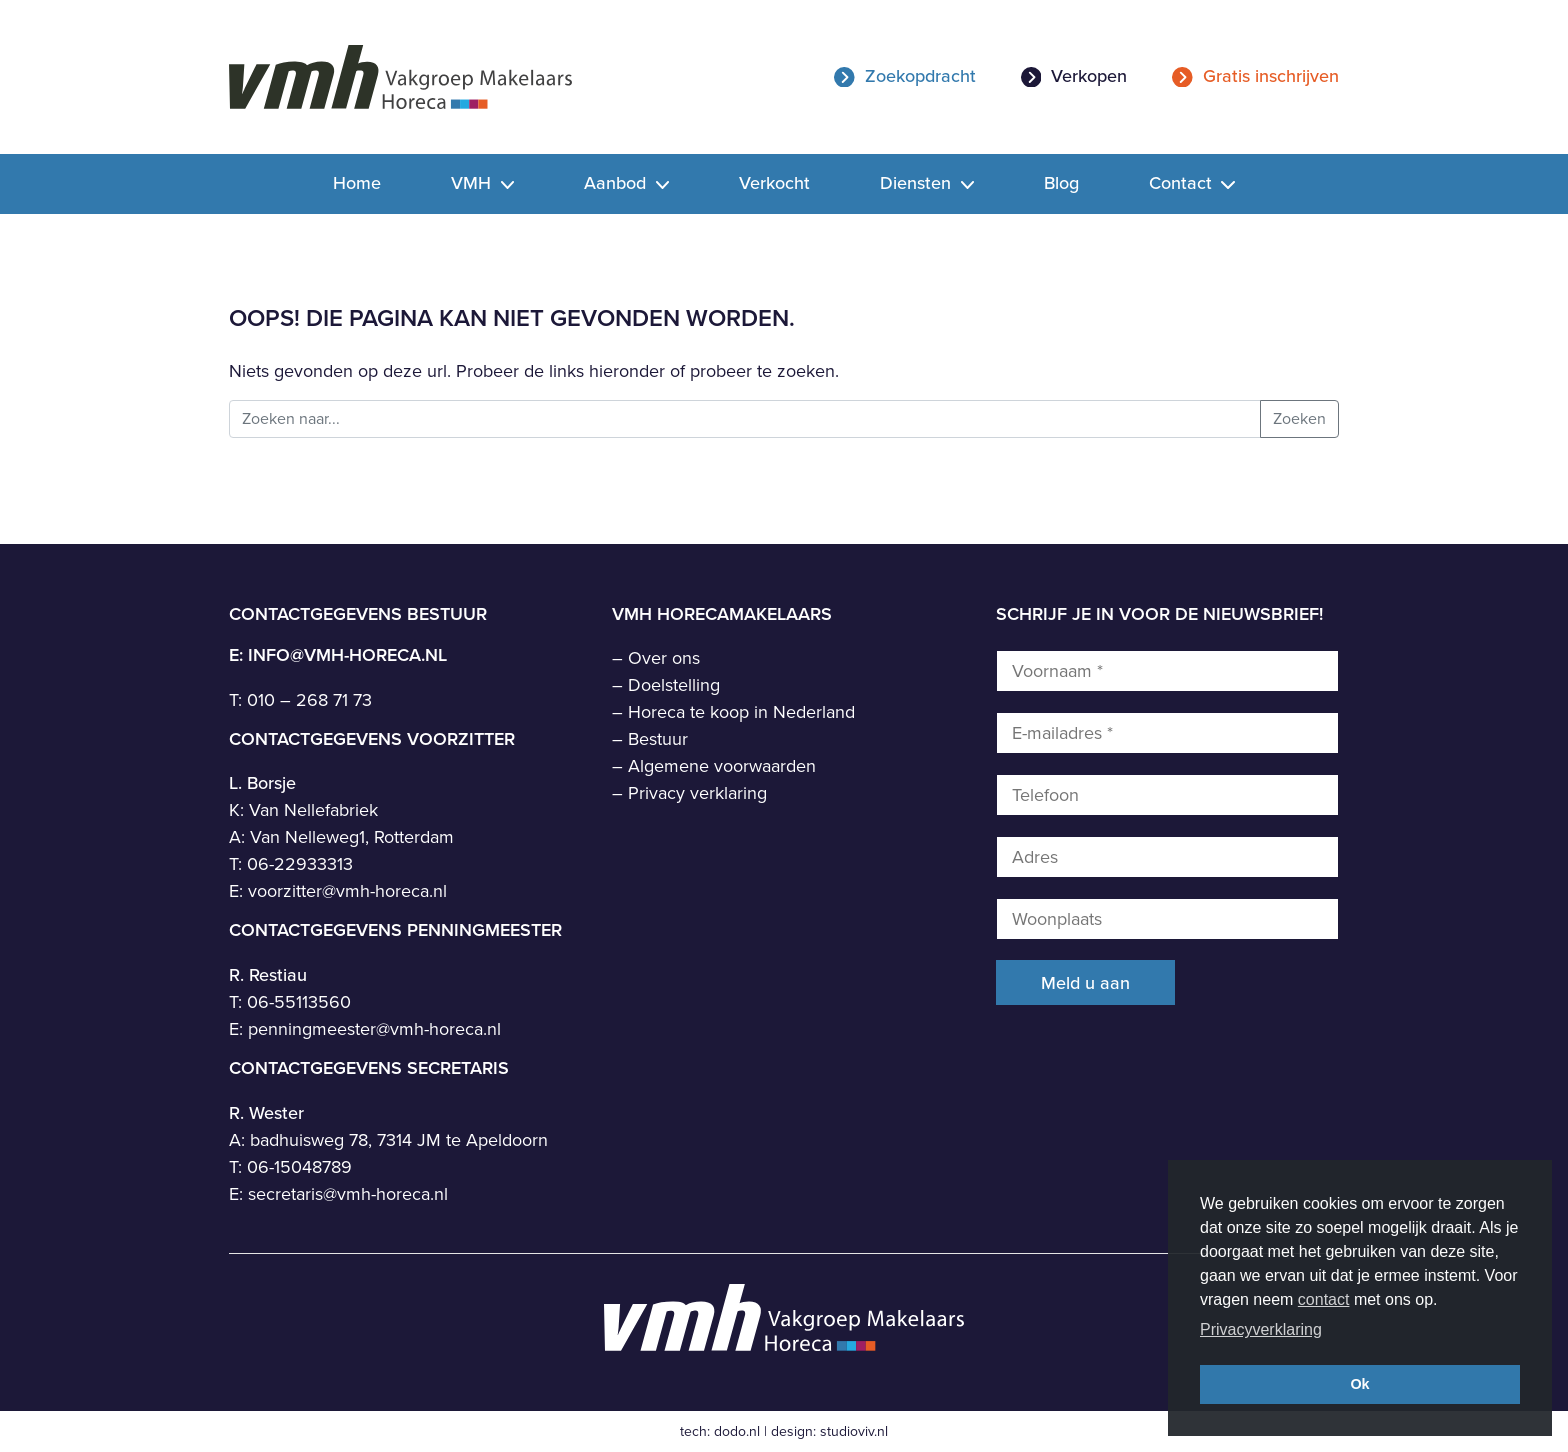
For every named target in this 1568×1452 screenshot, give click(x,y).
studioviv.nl (854, 1431)
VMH (473, 183)
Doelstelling (674, 685)
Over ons (664, 658)
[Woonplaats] (1167, 919)
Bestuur (658, 739)
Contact (1183, 183)
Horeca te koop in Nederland (741, 712)
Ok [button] (1359, 1384)
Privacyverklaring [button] (1261, 1329)
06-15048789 (299, 1167)
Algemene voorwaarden (722, 766)
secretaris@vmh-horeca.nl (348, 1194)
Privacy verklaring (697, 793)
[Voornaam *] (1167, 671)
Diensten (918, 183)
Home (357, 183)
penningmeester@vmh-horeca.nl (374, 1029)
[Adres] (1167, 857)
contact (1324, 1299)
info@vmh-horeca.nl (347, 655)
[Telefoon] (1167, 795)
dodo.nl (737, 1431)
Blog (1061, 183)
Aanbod (617, 183)
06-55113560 (299, 1002)
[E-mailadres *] (1167, 733)
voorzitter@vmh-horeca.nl (347, 891)
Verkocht (774, 183)
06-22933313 (300, 864)
